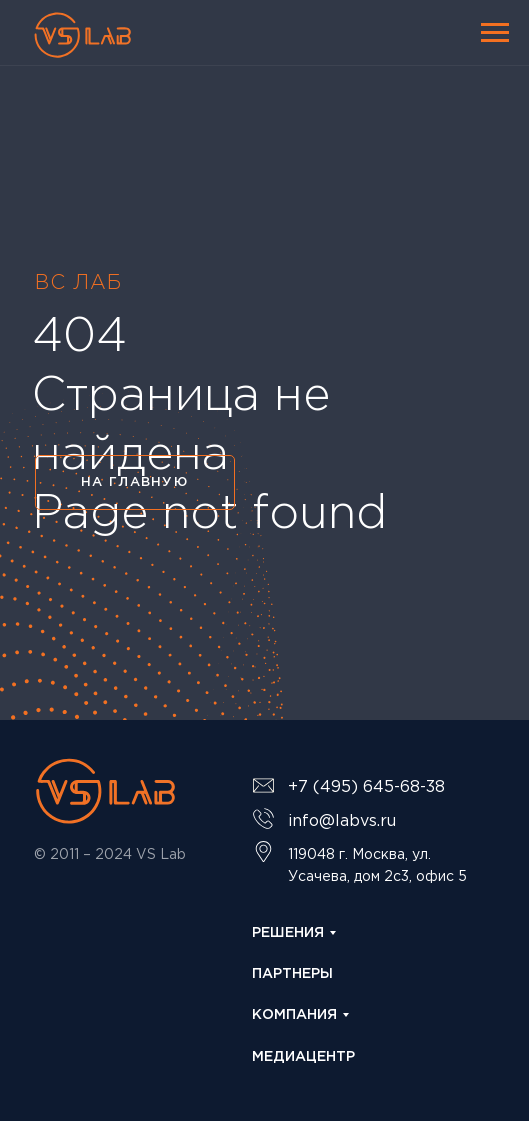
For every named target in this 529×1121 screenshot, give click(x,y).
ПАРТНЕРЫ (292, 974)
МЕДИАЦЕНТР (303, 1057)
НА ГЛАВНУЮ (134, 482)
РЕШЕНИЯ (288, 933)
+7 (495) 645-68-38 (366, 787)
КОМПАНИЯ (294, 1015)
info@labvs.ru (342, 821)
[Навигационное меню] (495, 33)
